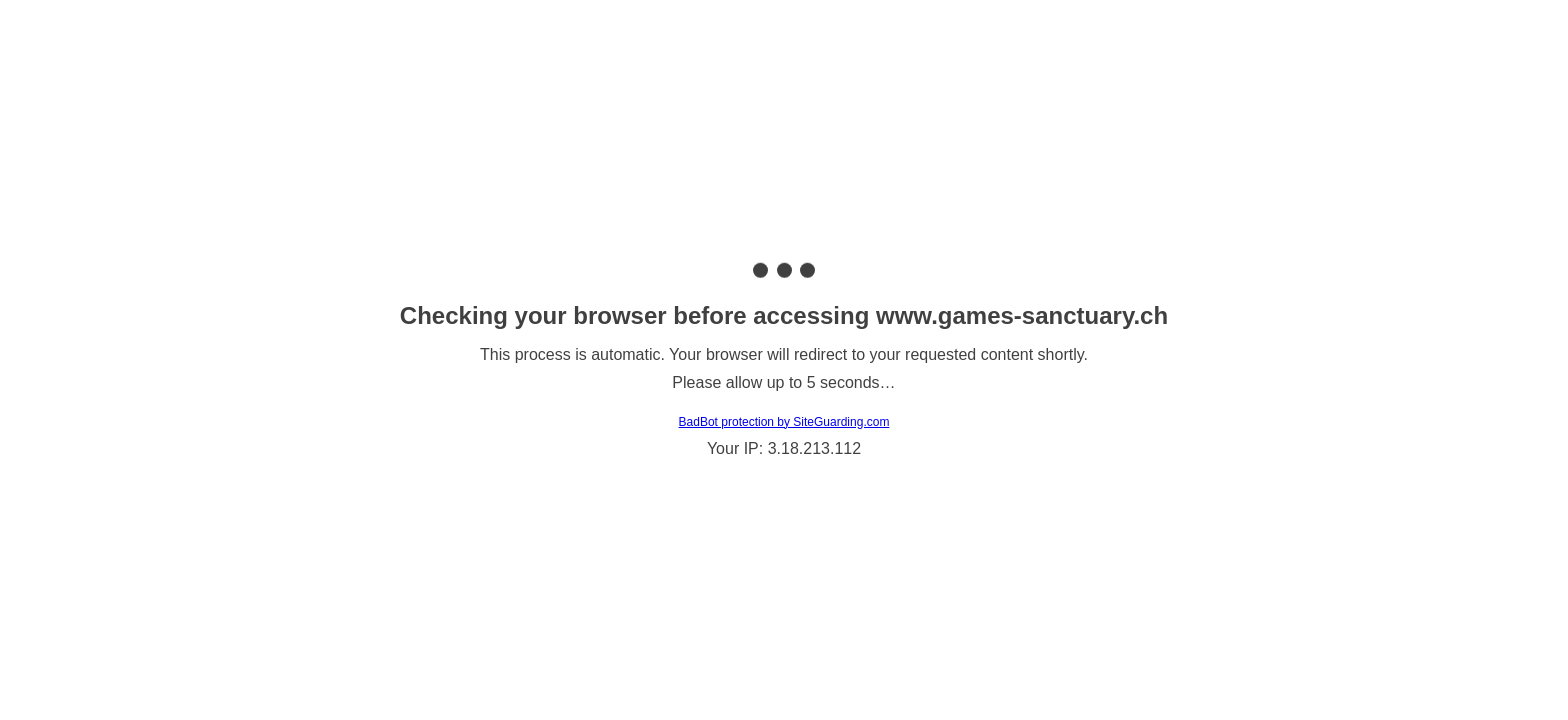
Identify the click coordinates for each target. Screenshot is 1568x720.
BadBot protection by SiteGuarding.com (784, 422)
